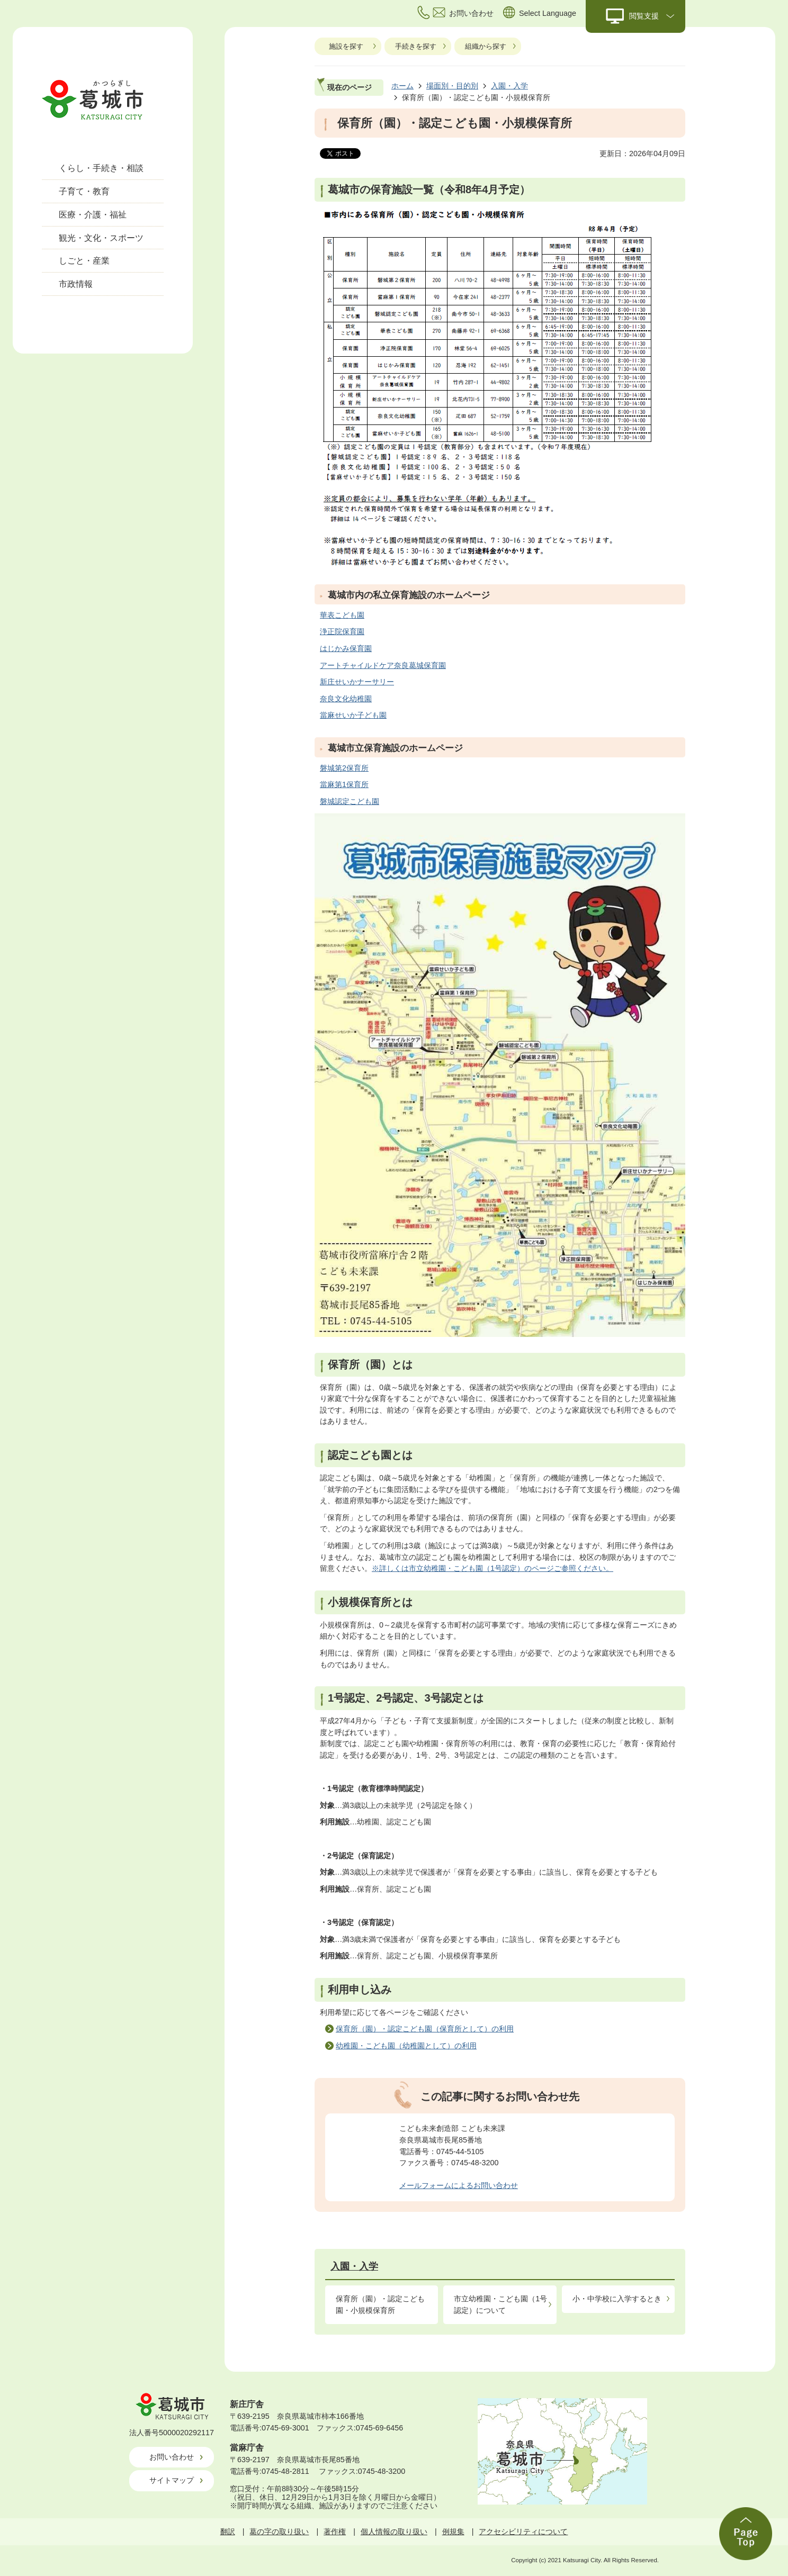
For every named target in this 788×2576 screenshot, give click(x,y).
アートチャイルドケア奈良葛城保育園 (383, 665)
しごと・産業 (84, 260)
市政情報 (76, 283)
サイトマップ (171, 2480)
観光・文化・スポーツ (101, 237)
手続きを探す (415, 46)
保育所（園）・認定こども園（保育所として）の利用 (425, 2028)
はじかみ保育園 (346, 648)
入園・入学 (509, 86)
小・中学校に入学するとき (616, 2298)
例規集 (453, 2531)
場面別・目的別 (452, 86)
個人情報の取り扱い (394, 2531)
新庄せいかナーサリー (357, 681)
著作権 (335, 2531)
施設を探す (346, 46)
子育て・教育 (84, 191)
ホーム (402, 86)
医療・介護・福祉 (93, 214)
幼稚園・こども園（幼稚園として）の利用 (406, 2045)
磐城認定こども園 (349, 801)
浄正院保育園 (342, 631)
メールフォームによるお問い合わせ (458, 2185)
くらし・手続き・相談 (101, 168)
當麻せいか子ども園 (353, 715)
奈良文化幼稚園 (346, 698)
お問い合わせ (171, 2457)
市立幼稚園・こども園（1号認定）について (500, 2304)
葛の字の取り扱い (279, 2531)
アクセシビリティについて (523, 2531)
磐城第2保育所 (344, 768)
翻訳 (227, 2531)
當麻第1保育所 (344, 784)
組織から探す (485, 46)
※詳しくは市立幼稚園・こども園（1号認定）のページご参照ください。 (492, 1568)
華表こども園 (342, 615)
